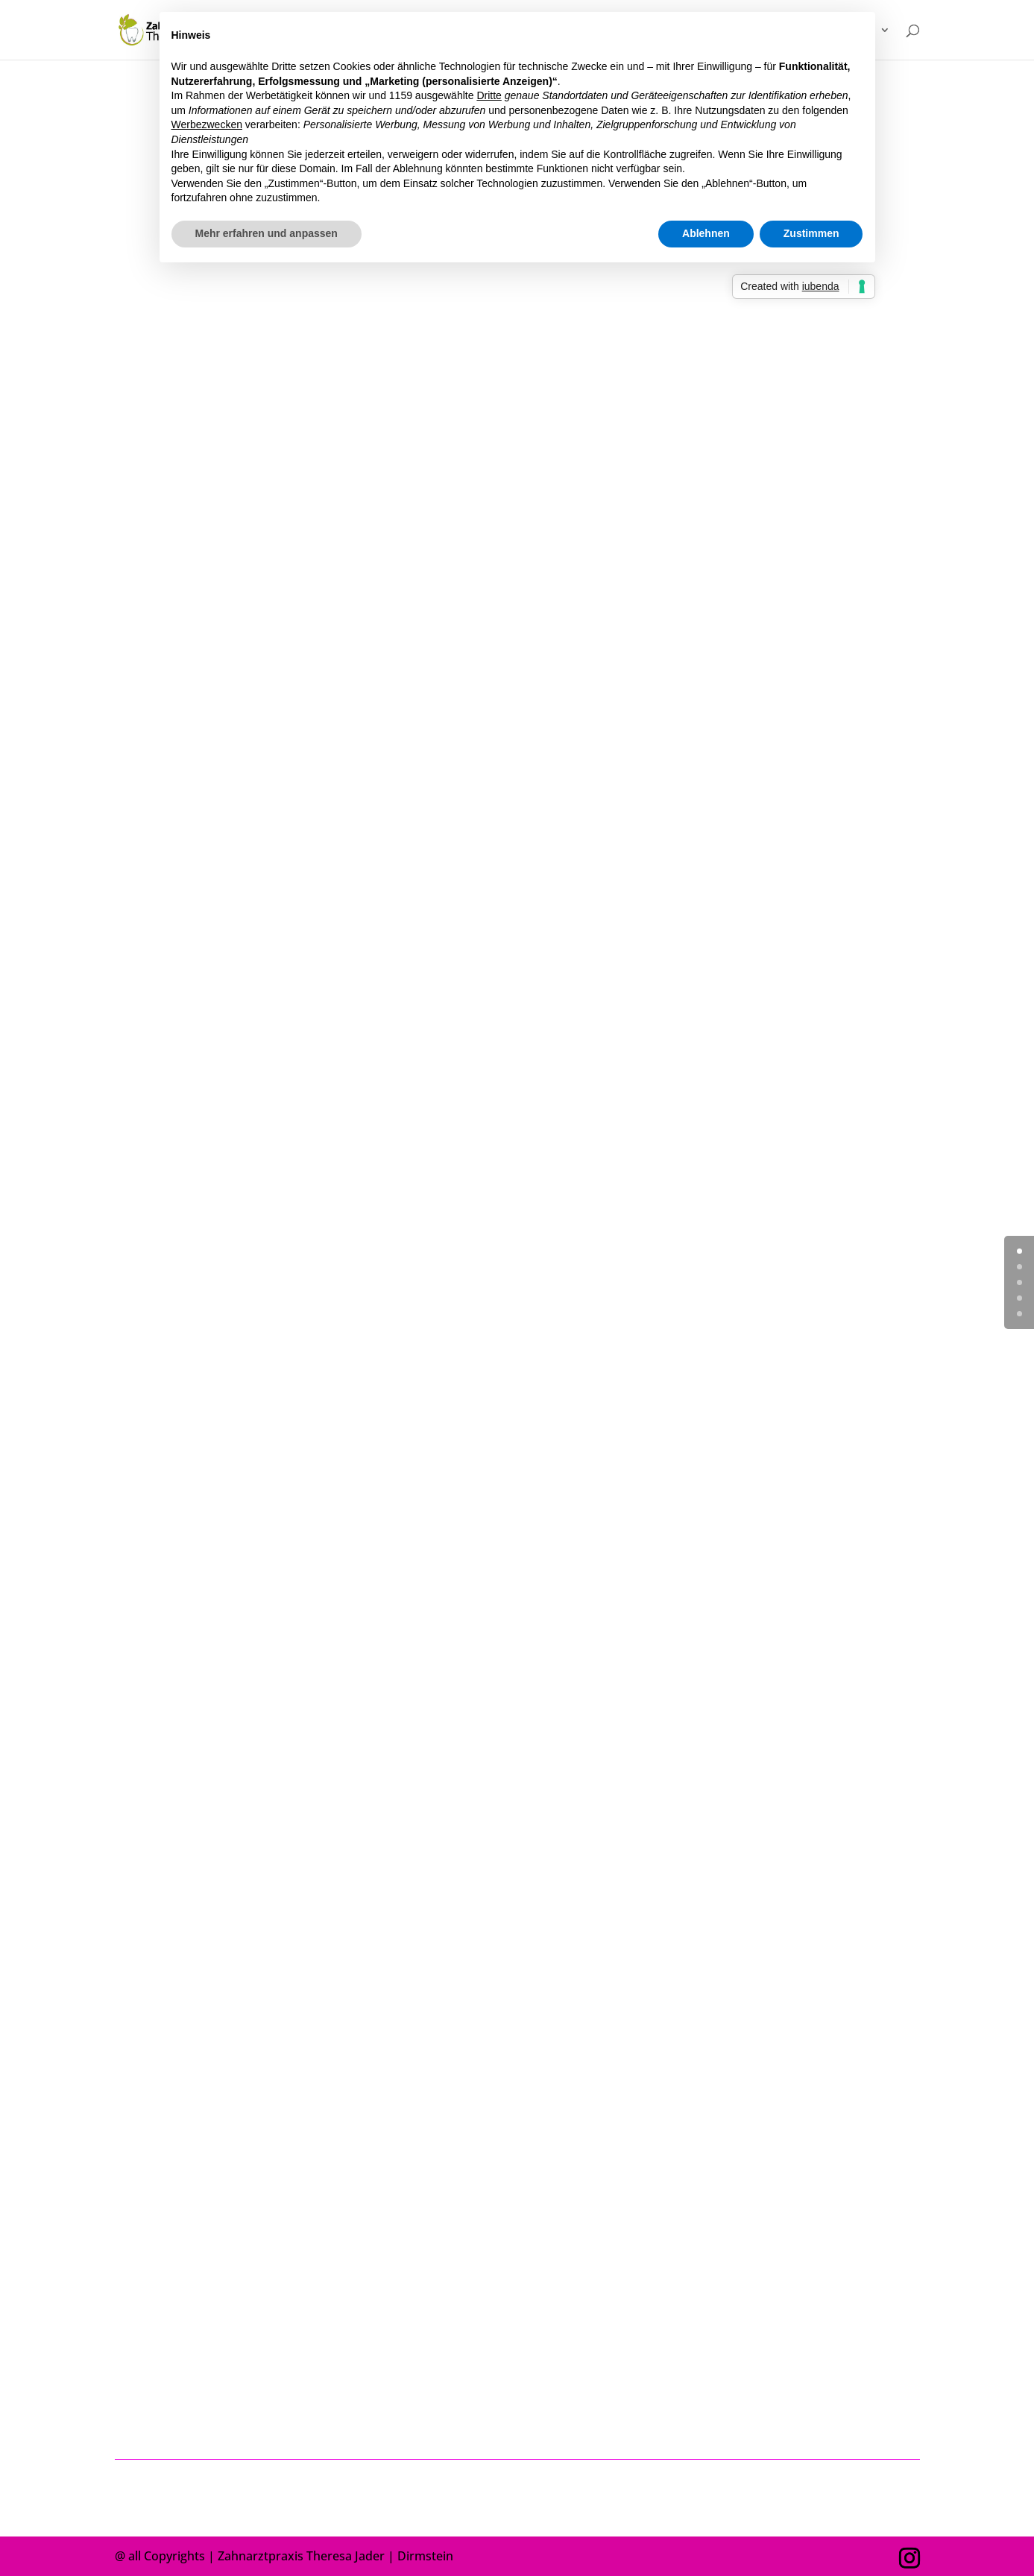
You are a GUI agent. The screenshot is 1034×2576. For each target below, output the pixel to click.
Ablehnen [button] (706, 233)
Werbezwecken (206, 124)
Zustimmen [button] (811, 233)
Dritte (488, 95)
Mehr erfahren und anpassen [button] (266, 233)
